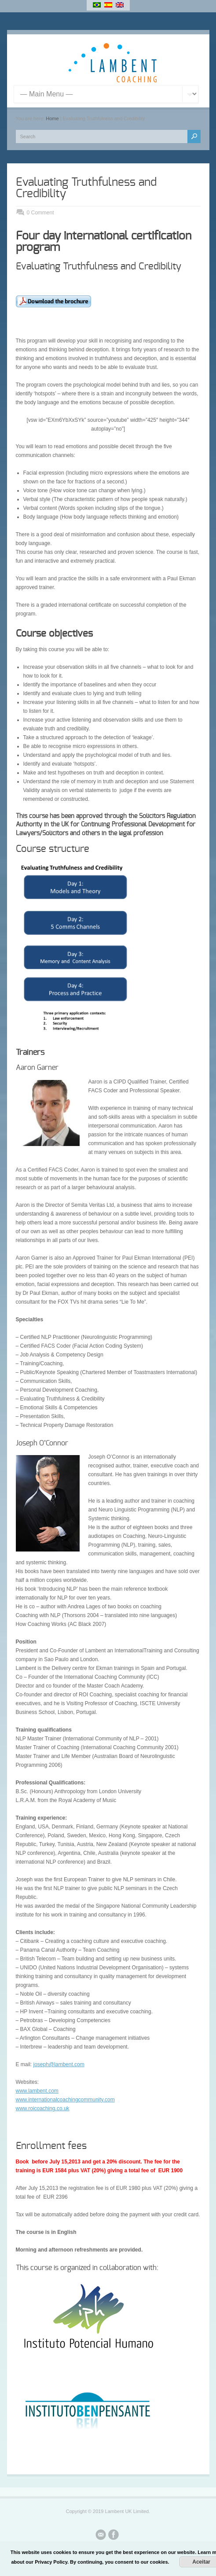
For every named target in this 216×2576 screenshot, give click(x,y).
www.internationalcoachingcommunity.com (65, 2100)
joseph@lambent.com (58, 2064)
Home (52, 118)
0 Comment (40, 213)
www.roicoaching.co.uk (43, 2108)
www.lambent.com (37, 2091)
